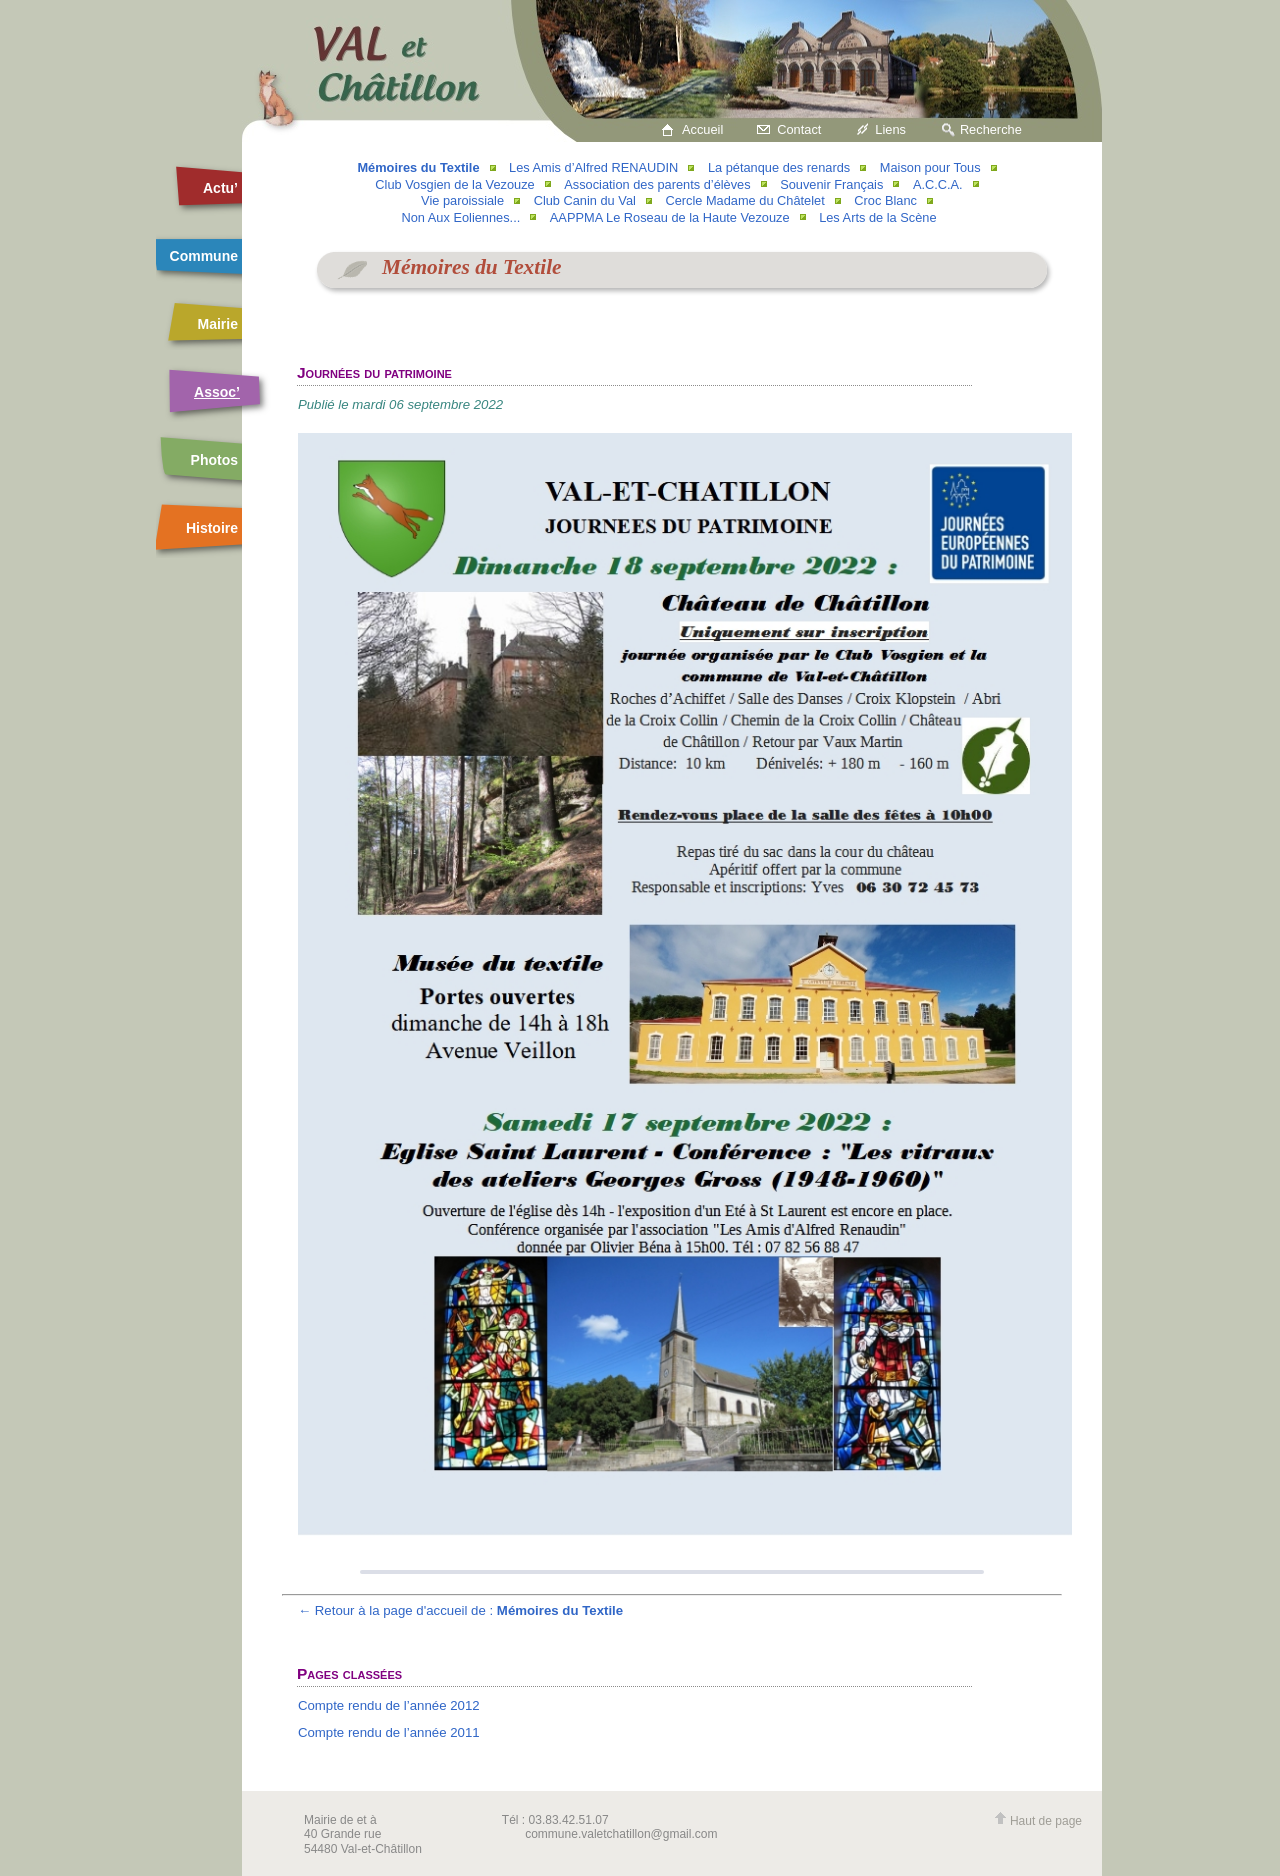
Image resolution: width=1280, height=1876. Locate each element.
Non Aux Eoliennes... (460, 217)
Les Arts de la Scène (877, 217)
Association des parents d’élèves (657, 184)
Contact (799, 129)
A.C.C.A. (938, 184)
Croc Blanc (885, 200)
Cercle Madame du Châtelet (744, 200)
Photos (214, 460)
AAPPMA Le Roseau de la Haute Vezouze (670, 217)
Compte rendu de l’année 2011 (389, 1732)
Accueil (702, 129)
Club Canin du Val (585, 200)
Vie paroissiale (462, 200)
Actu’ (220, 188)
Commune (204, 256)
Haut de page (1038, 1821)
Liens (890, 129)
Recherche (991, 129)
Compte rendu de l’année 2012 (389, 1705)
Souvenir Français (831, 184)
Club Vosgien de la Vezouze (454, 184)
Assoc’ (217, 392)
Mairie (218, 324)
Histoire (212, 528)
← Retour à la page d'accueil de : (460, 1610)
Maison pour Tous (930, 167)
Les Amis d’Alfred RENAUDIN (593, 167)
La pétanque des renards (779, 167)
